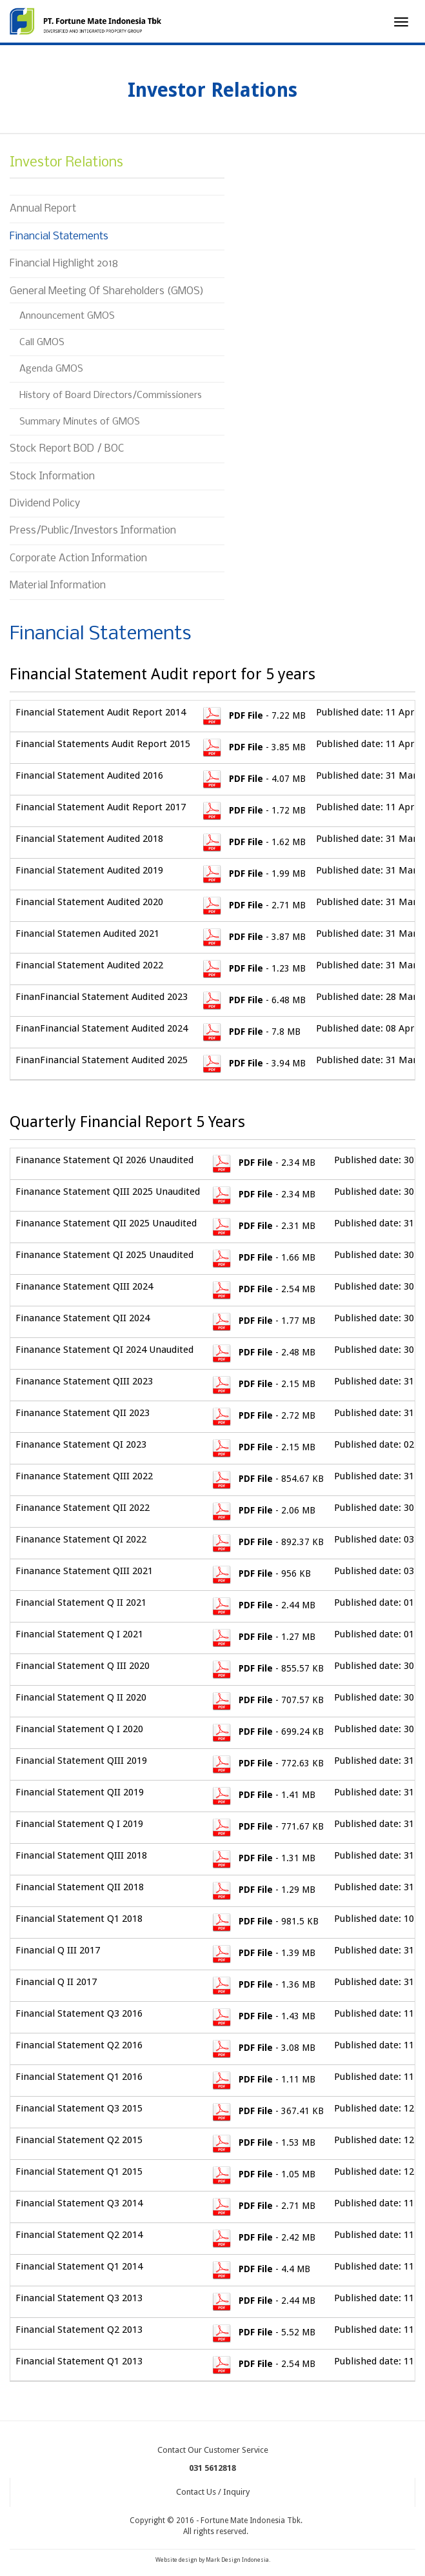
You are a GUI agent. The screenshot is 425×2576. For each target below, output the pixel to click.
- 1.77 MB (262, 1320)
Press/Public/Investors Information (93, 530)
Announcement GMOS (67, 316)
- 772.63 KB (267, 1763)
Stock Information (52, 476)
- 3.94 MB (253, 1063)
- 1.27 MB (262, 1637)
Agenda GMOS (51, 369)
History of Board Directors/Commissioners (110, 395)
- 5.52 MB (262, 2332)
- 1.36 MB (262, 1984)
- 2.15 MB (262, 1384)
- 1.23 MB (253, 968)
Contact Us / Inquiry (213, 2492)
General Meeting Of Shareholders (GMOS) (107, 291)
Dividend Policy (45, 503)
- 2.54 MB (262, 1289)
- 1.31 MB (262, 1858)
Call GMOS (41, 342)
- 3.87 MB (253, 937)
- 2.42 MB (262, 2237)
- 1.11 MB (262, 2079)
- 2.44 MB (262, 1605)
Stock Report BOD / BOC (67, 448)
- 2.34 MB (262, 1162)
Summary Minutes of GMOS (81, 422)
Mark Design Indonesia (237, 2560)
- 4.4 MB (260, 2269)
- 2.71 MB (253, 905)
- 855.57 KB (267, 1668)
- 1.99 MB (253, 873)
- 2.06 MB (262, 1510)
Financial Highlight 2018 (64, 263)
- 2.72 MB (262, 1415)
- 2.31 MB (262, 1226)
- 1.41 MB (262, 1795)
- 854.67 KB (267, 1478)
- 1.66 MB (262, 1257)
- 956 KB (260, 1573)
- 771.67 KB (267, 1826)
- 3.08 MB (262, 2047)
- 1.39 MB (262, 1953)
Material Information (58, 585)
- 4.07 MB (253, 779)
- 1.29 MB (262, 1889)
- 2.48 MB (262, 1352)
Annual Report (43, 208)
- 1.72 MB (253, 810)
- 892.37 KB (267, 1542)
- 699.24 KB (267, 1731)
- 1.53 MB (262, 2142)
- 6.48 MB (253, 1000)
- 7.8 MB (251, 1031)
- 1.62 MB (253, 842)
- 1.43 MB (262, 2016)
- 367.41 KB (267, 2111)
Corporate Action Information (78, 558)
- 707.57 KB (267, 1700)
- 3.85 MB (253, 747)
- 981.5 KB (264, 1921)
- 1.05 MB (262, 2174)
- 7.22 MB (253, 715)
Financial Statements (59, 236)
